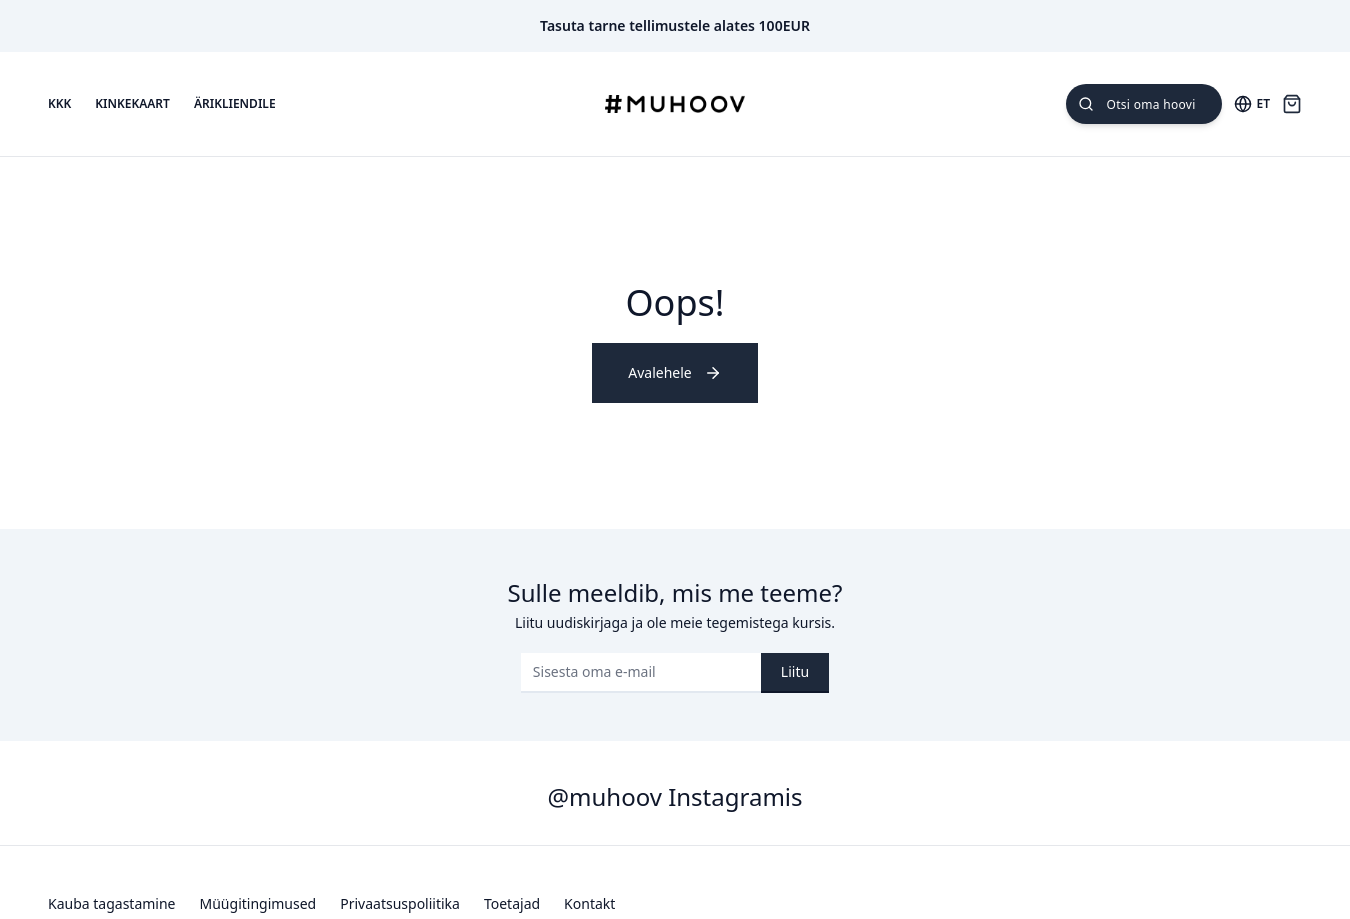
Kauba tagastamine (112, 903)
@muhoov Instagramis (674, 796)
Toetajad (512, 903)
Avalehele (674, 372)
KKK (59, 104)
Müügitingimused (258, 903)
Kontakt (589, 903)
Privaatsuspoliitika (400, 903)
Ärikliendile (235, 104)
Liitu (795, 671)
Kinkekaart (132, 104)
